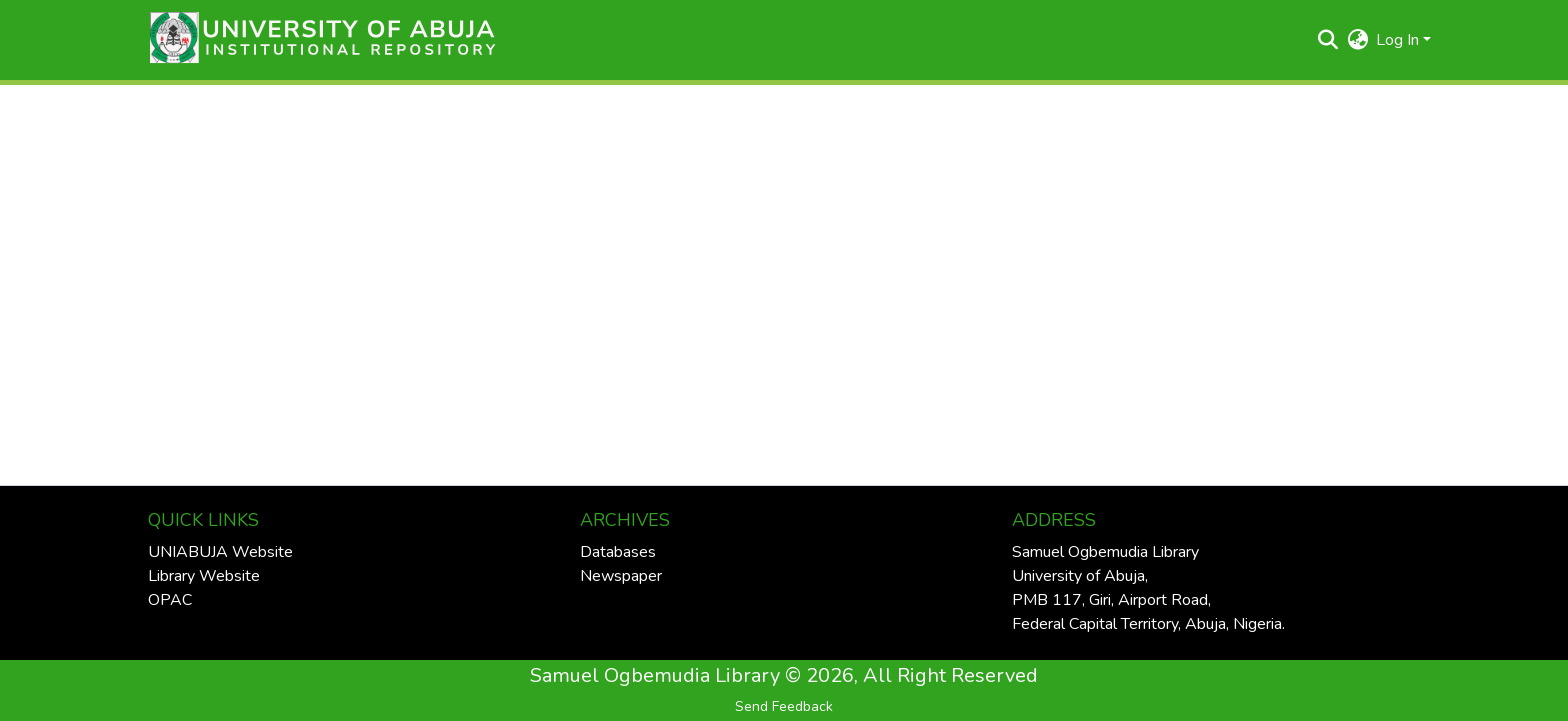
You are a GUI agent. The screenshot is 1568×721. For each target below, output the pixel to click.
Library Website (204, 576)
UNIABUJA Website (220, 552)
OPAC (170, 600)
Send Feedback (784, 706)
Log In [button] (1399, 40)
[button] (316, 40)
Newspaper (621, 576)
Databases (618, 552)
